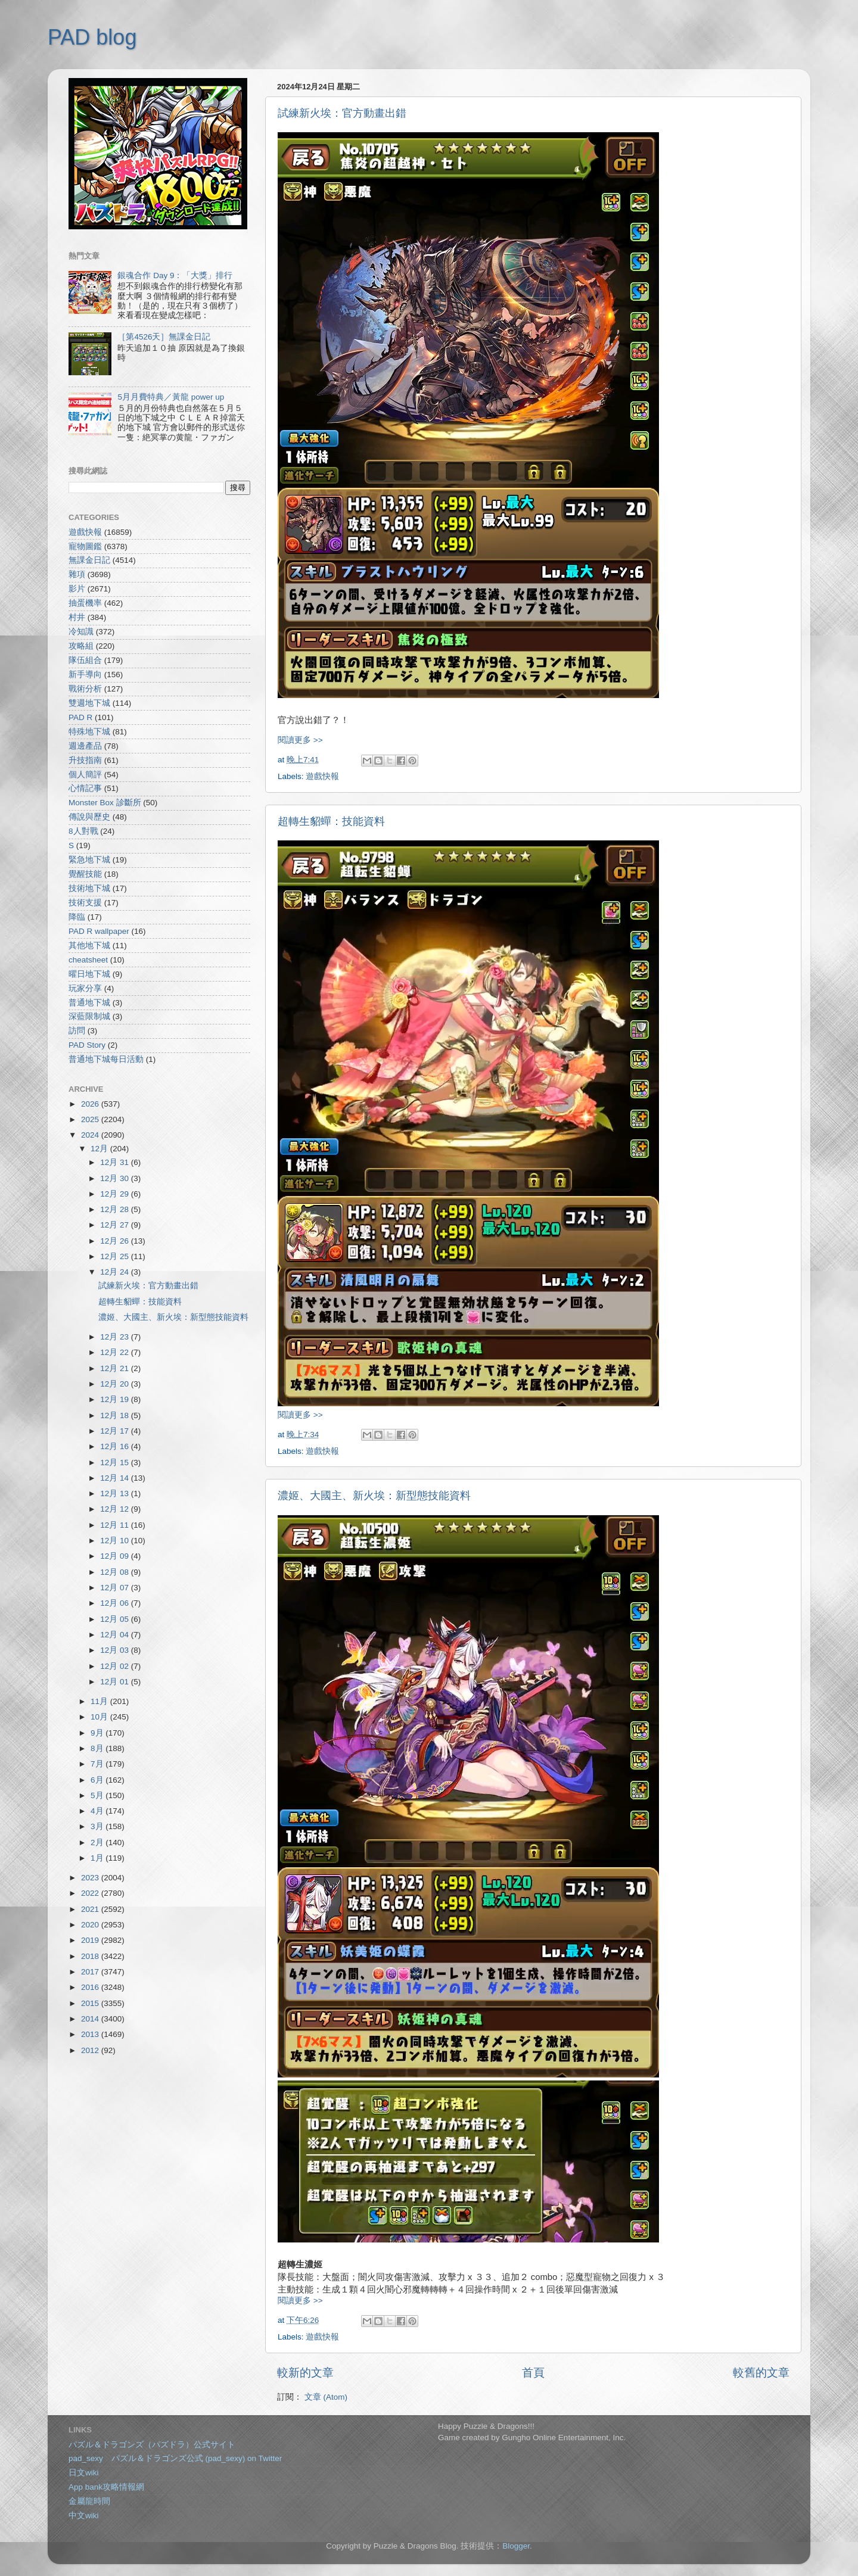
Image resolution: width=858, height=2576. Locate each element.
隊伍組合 (85, 660)
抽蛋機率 (85, 603)
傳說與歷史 (89, 816)
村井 (77, 617)
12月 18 (115, 1415)
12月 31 (115, 1162)
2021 (91, 1909)
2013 (91, 2034)
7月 (98, 1763)
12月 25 (115, 1256)
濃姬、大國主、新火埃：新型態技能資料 (374, 1496)
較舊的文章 (761, 2372)
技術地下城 (89, 888)
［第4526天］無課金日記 (163, 336)
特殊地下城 (89, 731)
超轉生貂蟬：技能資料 (331, 821)
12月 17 (115, 1430)
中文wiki (84, 2515)
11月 (100, 1701)
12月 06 (115, 1603)
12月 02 (115, 1666)
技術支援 (85, 902)
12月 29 (115, 1193)
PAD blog (92, 37)
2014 (91, 2018)
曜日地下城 (89, 974)
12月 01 (115, 1681)
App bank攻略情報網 (106, 2486)
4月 (98, 1810)
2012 (91, 2050)
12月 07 (115, 1587)
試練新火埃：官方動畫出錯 (342, 113)
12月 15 (115, 1462)
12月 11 (115, 1525)
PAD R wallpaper (99, 931)
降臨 (77, 916)
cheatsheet (88, 959)
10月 (100, 1716)
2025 (91, 1119)
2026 (91, 1103)
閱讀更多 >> (300, 740)
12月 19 (115, 1399)
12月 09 (115, 1556)
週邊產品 (85, 746)
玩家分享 (85, 988)
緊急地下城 (89, 859)
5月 (98, 1795)
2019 (91, 1940)
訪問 (77, 1030)
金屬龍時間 (89, 2501)
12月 (100, 1148)
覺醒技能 (85, 874)
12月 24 (115, 1271)
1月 (98, 1858)
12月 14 (115, 1478)
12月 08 (115, 1572)
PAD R (80, 717)
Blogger (516, 2545)
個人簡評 (85, 774)
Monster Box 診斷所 (105, 802)
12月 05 (115, 1619)
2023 (91, 1877)
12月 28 (115, 1209)
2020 (91, 1924)
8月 (98, 1748)
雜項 (77, 574)
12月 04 (115, 1634)
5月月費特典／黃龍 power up (170, 397)
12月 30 (115, 1178)
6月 (98, 1780)
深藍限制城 (89, 1016)
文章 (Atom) (325, 2397)
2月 (98, 1842)
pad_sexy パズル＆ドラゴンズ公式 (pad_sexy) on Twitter (175, 2458)
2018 (91, 1956)
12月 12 (115, 1509)
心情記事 (85, 788)
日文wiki (84, 2472)
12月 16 (115, 1446)
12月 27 (115, 1224)
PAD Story (87, 1045)
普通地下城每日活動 (106, 1059)
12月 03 (115, 1650)
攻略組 (81, 645)
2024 (91, 1134)
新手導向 (85, 674)
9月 (98, 1732)
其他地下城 (89, 945)
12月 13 (115, 1493)
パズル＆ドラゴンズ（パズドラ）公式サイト (152, 2444)
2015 (91, 2003)
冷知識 (81, 631)
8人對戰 (83, 831)
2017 (91, 1971)
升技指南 (85, 760)
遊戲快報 (322, 776)
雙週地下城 (89, 703)
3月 (98, 1826)
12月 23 (115, 1336)
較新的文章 (305, 2372)
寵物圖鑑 (85, 546)
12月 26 (115, 1240)
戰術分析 (85, 688)
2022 (91, 1893)
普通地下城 (89, 1002)
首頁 (533, 2372)
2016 (91, 1987)
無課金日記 (89, 560)
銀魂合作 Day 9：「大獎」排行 (174, 275)
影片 (77, 588)
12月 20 (115, 1383)
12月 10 (115, 1540)
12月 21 (115, 1368)
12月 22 (115, 1352)
